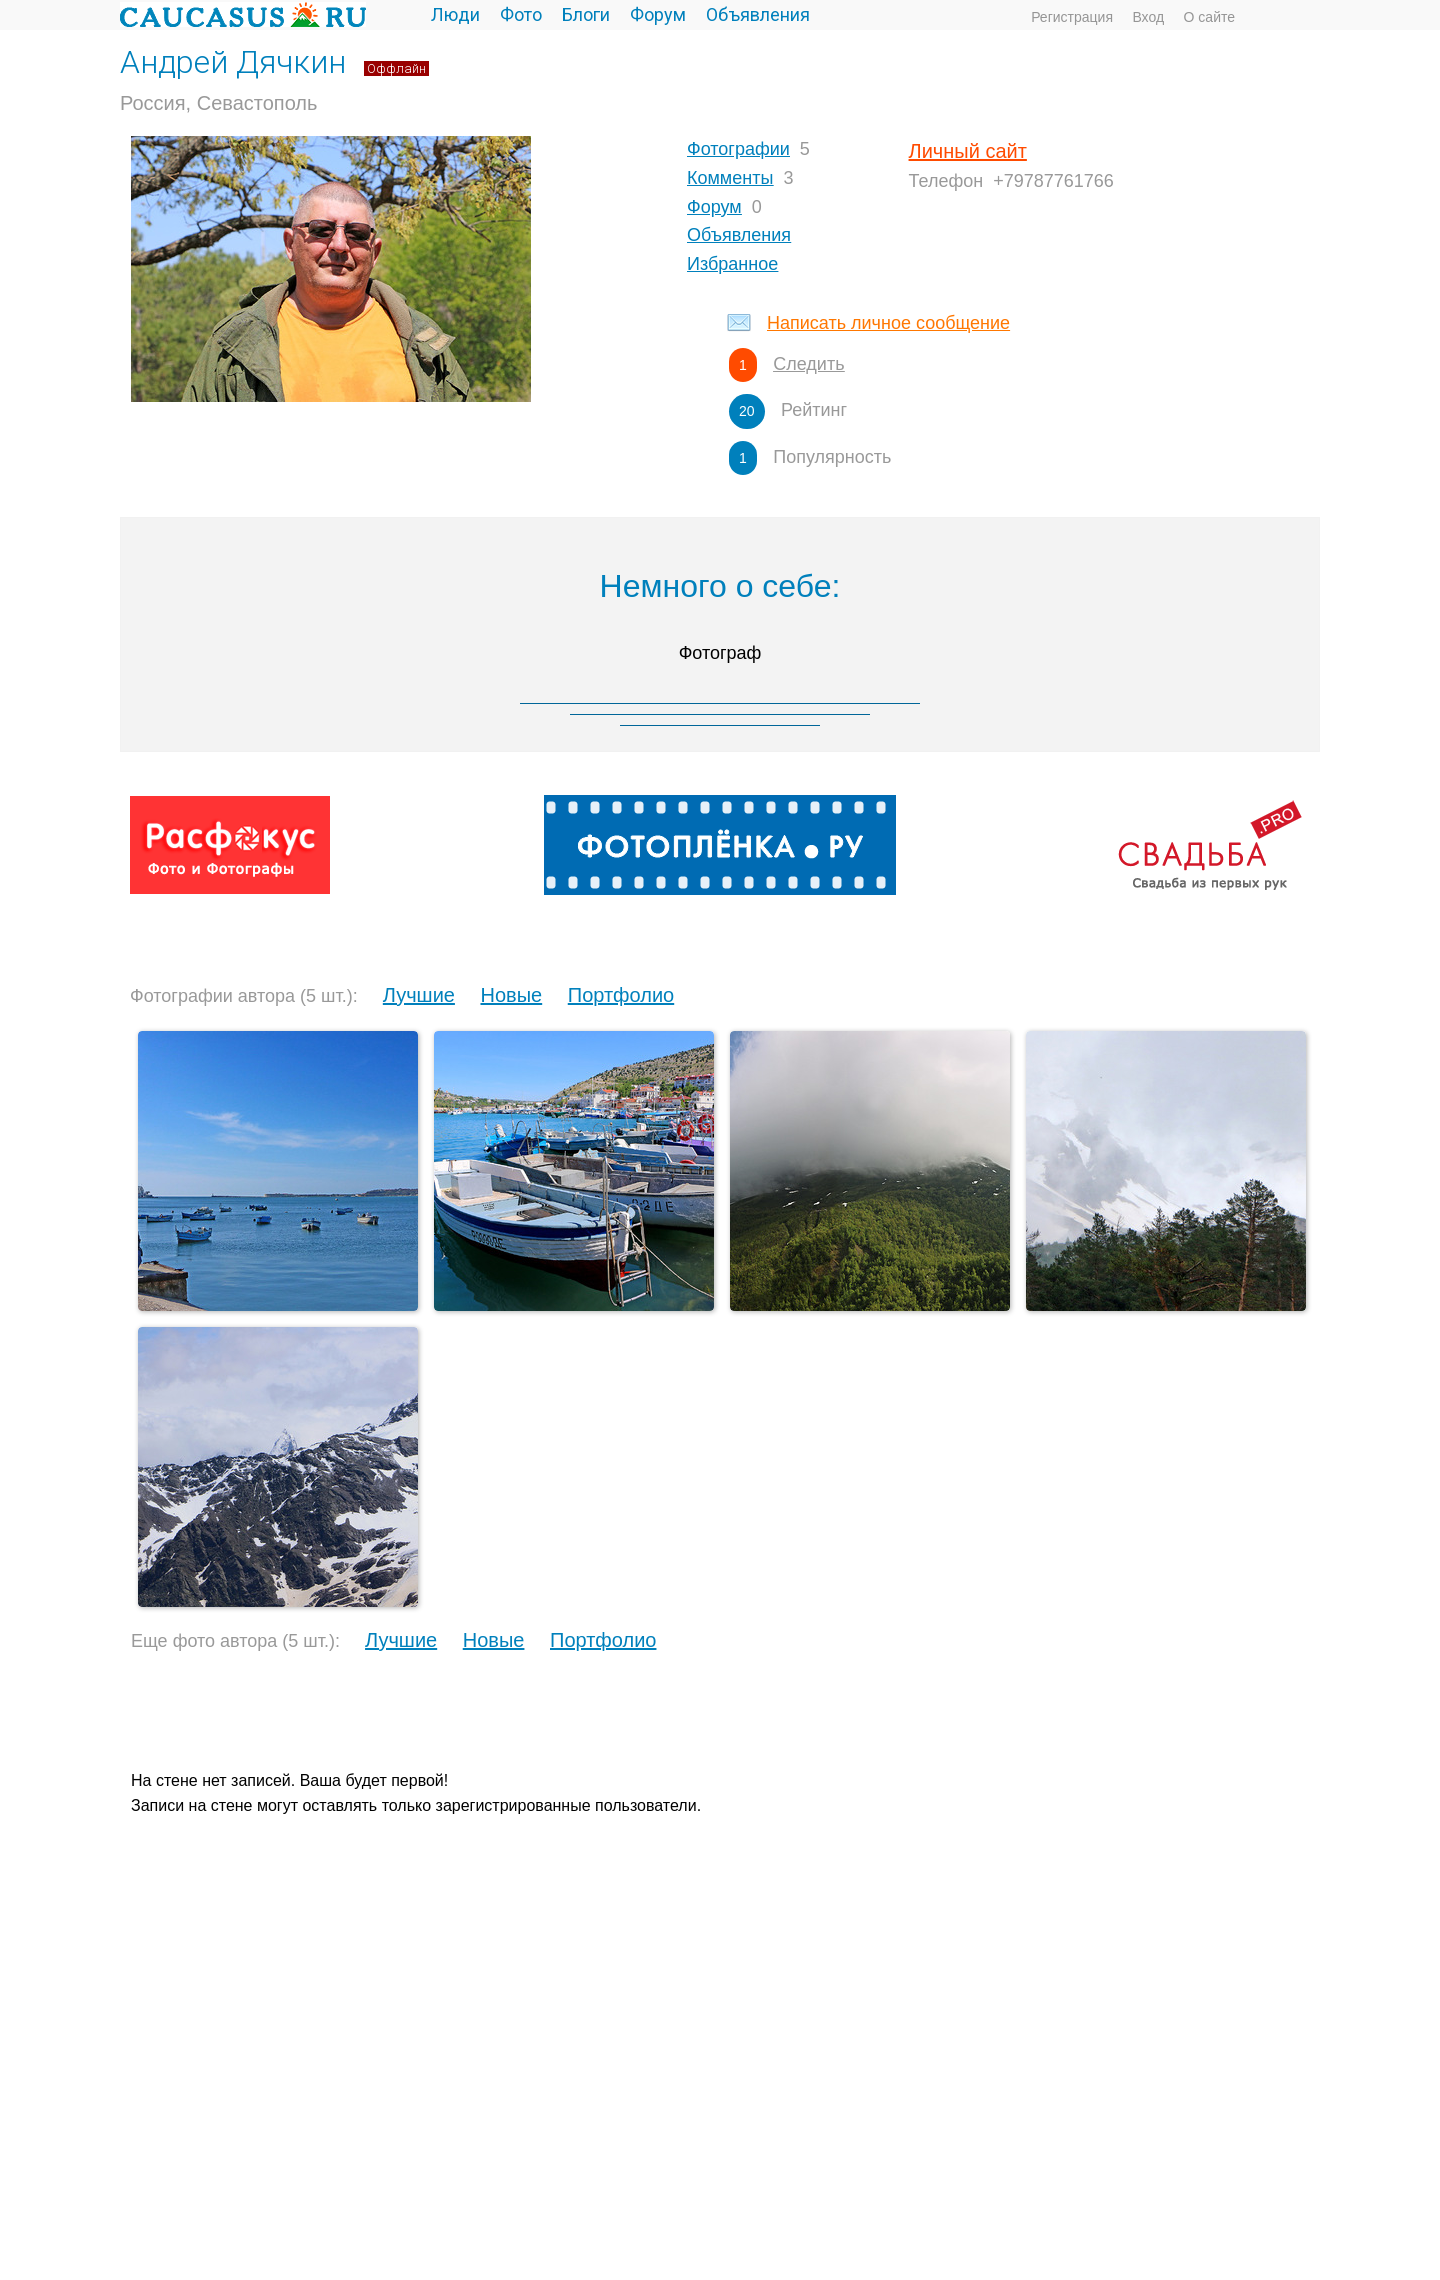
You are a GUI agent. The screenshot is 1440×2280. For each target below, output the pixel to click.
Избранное (732, 264)
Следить (808, 364)
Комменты (730, 178)
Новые (511, 995)
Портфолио (621, 995)
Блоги (586, 14)
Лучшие (419, 995)
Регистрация (1072, 17)
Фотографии (738, 149)
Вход (1148, 17)
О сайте (1209, 17)
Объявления (758, 14)
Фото (521, 14)
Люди (455, 14)
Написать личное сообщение (888, 323)
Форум (658, 14)
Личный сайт (968, 151)
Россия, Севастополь (218, 103)
